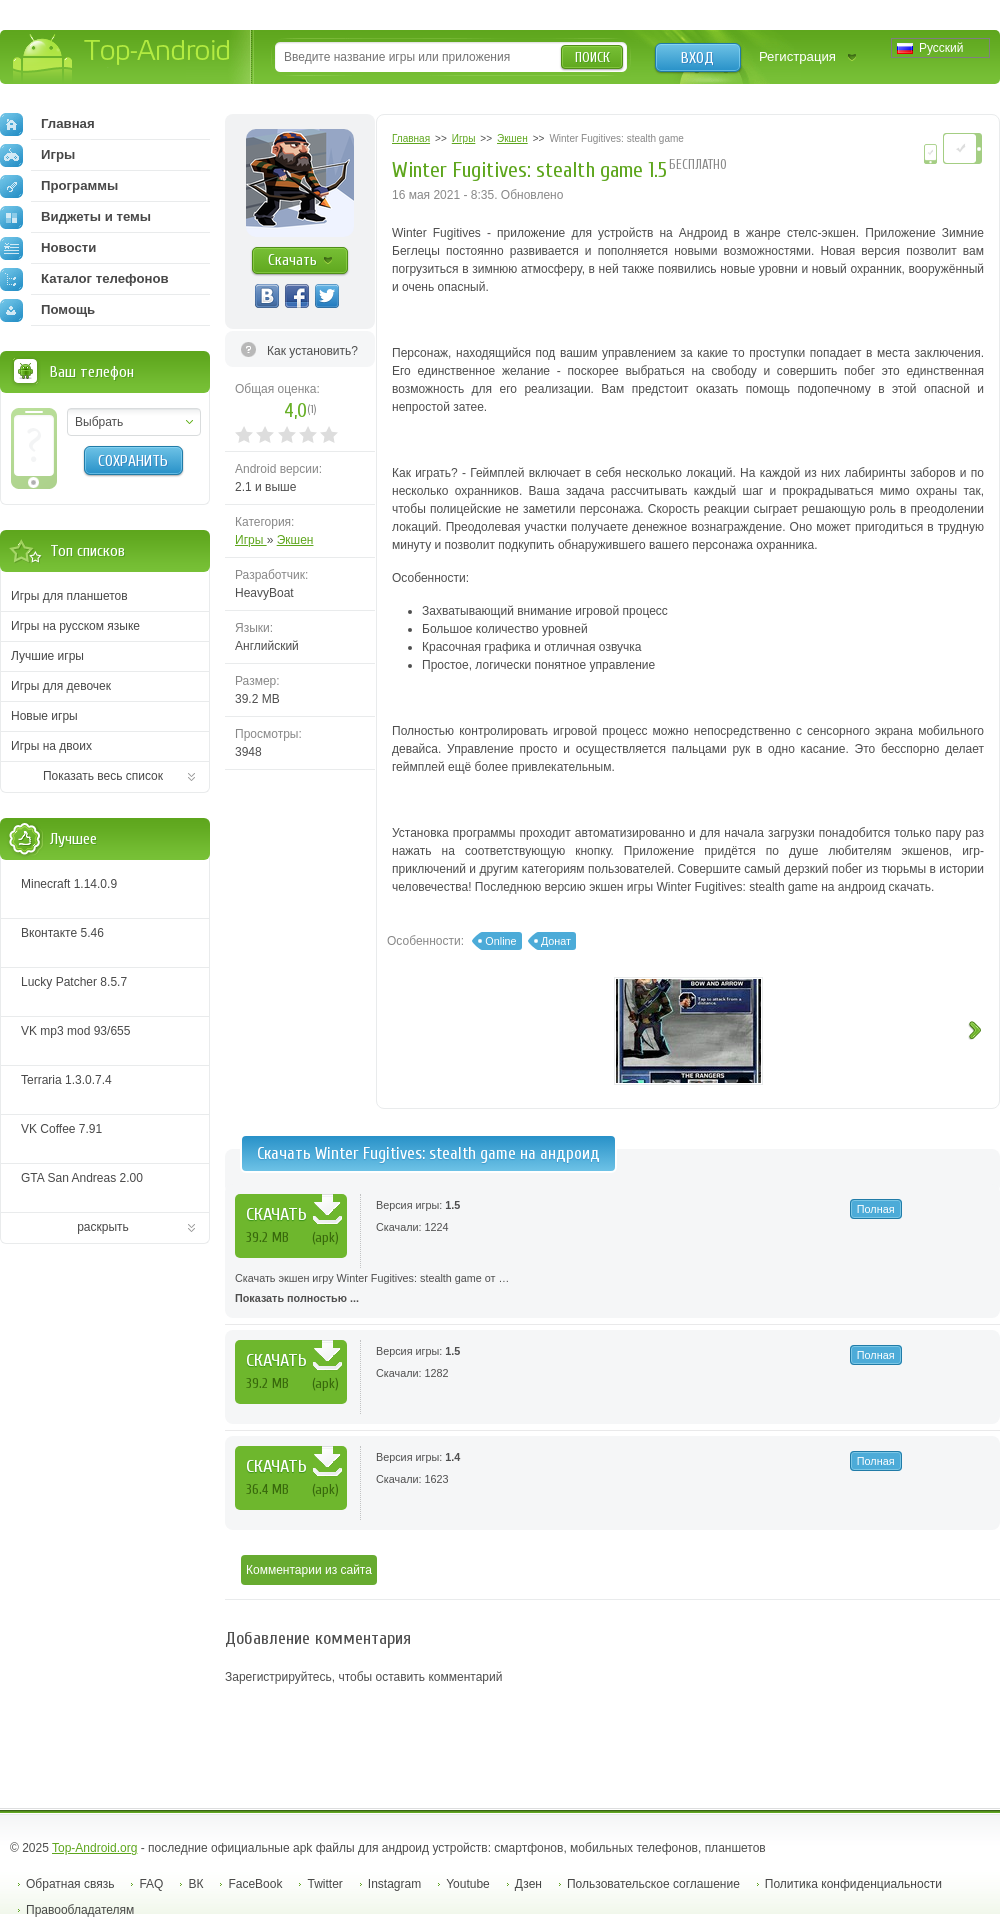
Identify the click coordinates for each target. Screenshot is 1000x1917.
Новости (48, 248)
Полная (876, 1209)
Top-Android (122, 58)
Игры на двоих (51, 746)
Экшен (295, 540)
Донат (556, 941)
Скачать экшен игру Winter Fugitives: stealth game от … (612, 1290)
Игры (251, 540)
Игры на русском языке (75, 626)
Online (500, 941)
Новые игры (44, 716)
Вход (697, 58)
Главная (47, 124)
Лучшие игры (47, 656)
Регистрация (797, 56)
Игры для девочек (61, 686)
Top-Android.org (94, 1848)
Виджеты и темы (75, 217)
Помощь (47, 310)
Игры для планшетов (69, 596)
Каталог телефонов (84, 279)
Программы (59, 186)
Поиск (592, 57)
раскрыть (103, 1227)
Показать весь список (103, 776)
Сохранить (133, 461)
